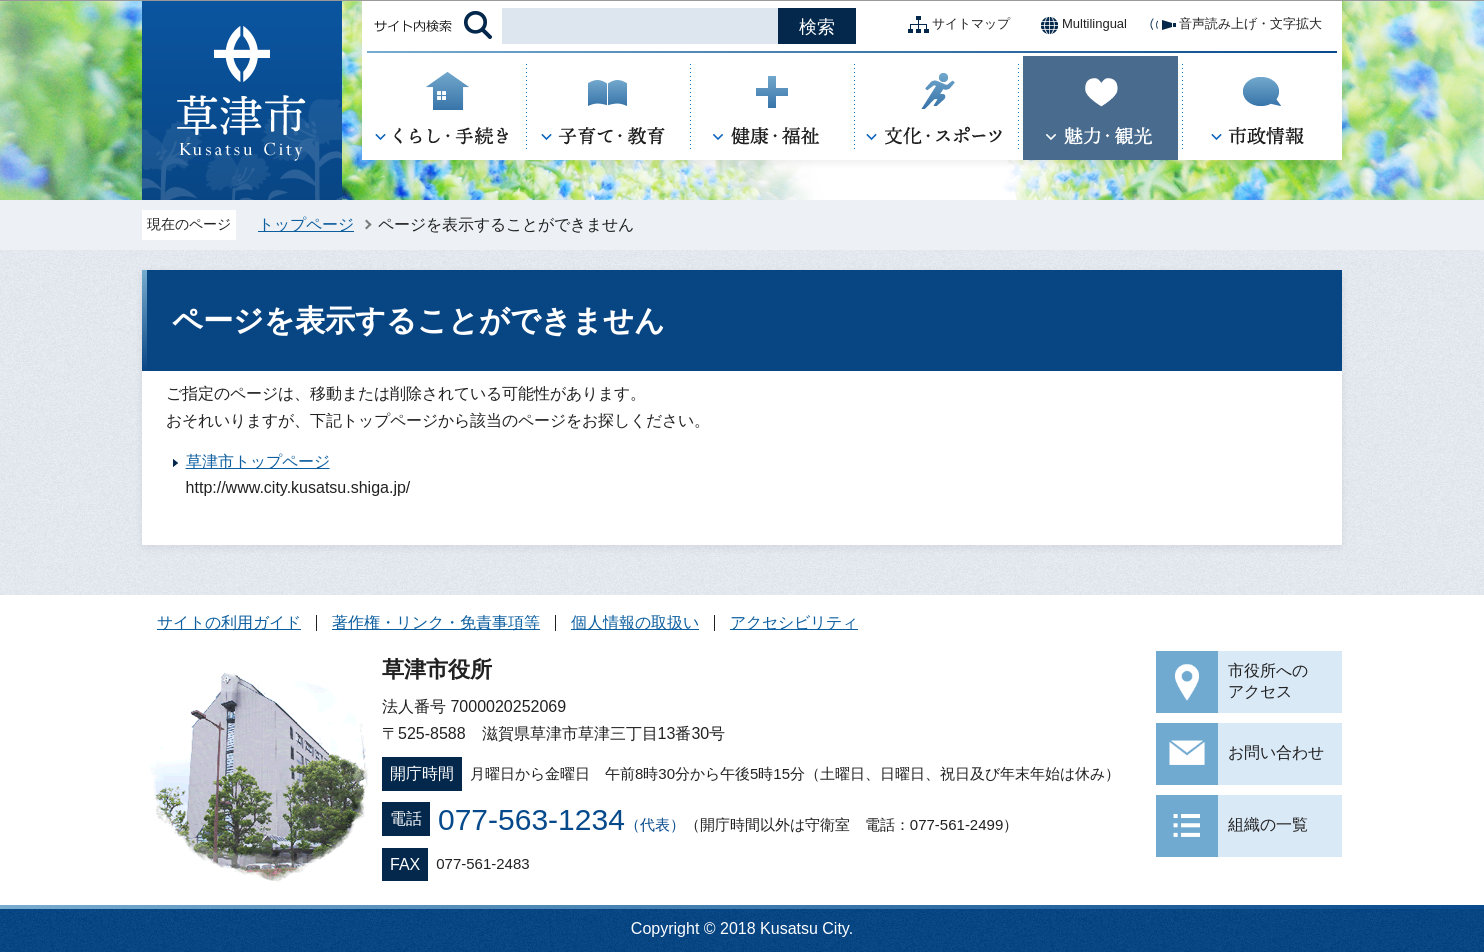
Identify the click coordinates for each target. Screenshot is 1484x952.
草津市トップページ (258, 461)
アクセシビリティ (794, 622)
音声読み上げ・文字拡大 (1234, 25)
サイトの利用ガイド (229, 622)
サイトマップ (955, 25)
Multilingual (1078, 25)
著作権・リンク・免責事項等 (436, 622)
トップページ (306, 224)
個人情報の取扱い (635, 622)
